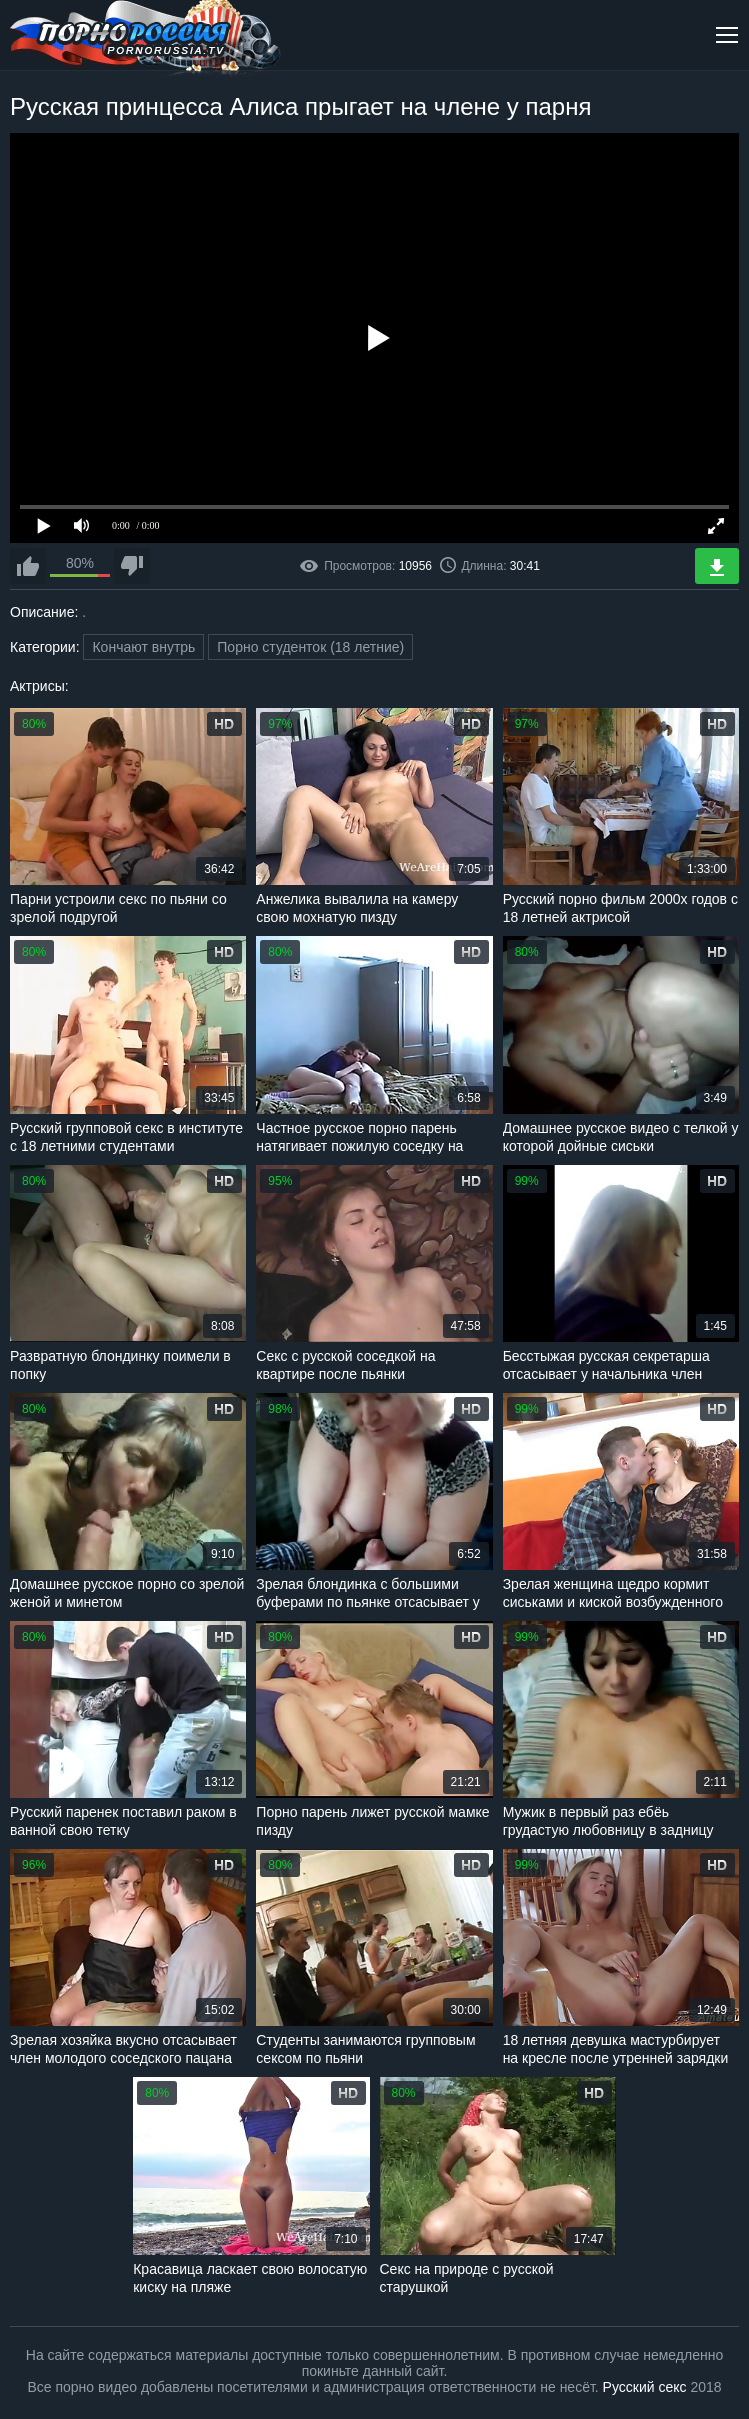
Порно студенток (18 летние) (310, 647)
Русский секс (645, 2387)
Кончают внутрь (143, 647)
